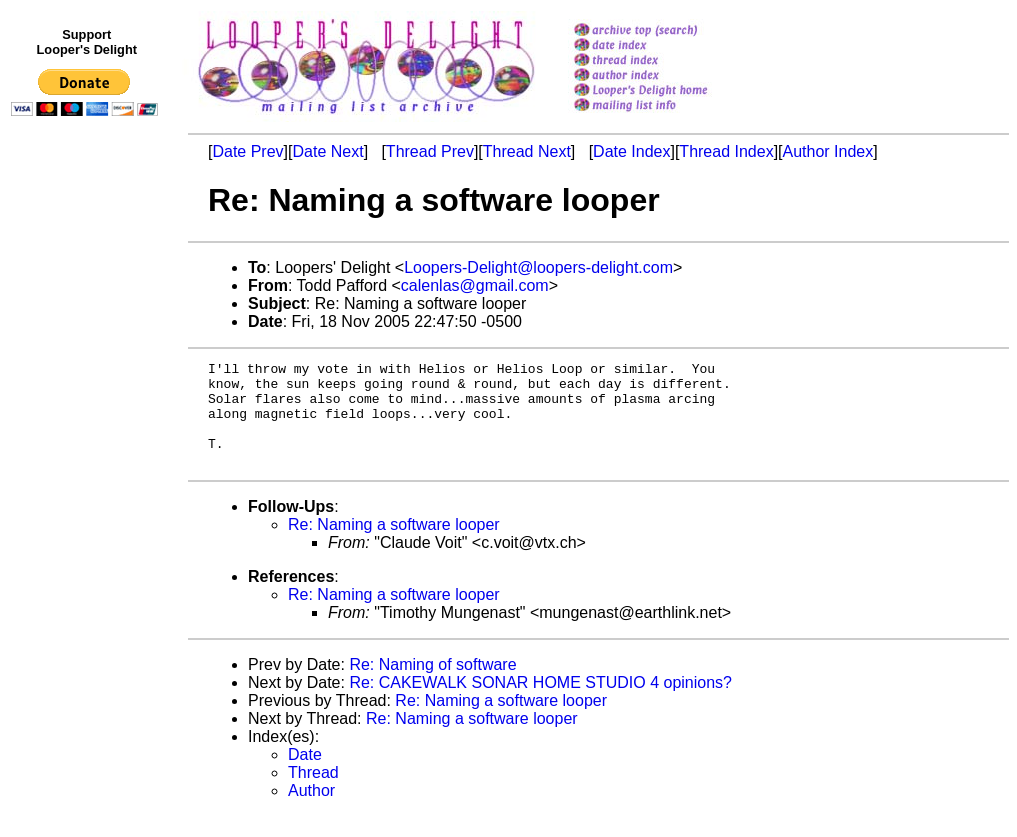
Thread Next (527, 151)
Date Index (631, 151)
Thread (313, 793)
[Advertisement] (88, 537)
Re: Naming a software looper (394, 545)
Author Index (828, 151)
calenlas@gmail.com (475, 285)
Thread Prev (430, 151)
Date (305, 775)
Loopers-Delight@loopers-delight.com (538, 267)
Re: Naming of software (432, 685)
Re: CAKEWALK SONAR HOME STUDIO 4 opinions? (540, 703)
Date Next (327, 151)
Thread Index (726, 151)
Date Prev (247, 151)
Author (311, 811)
